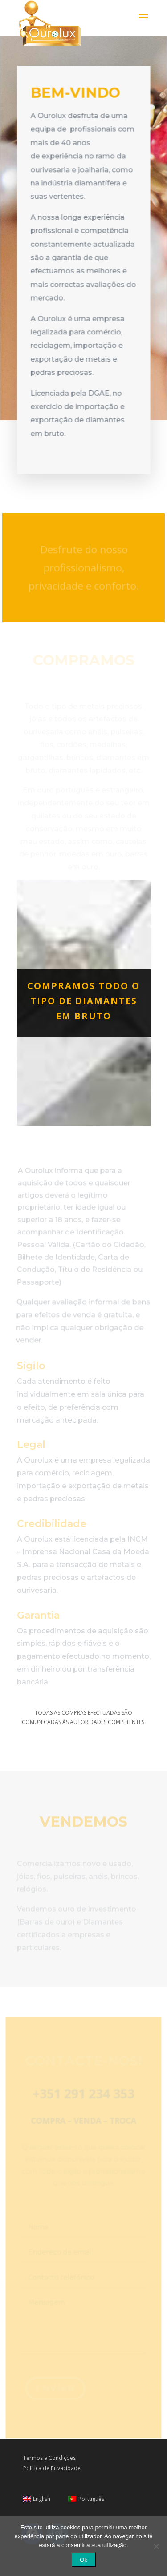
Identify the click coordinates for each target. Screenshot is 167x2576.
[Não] (155, 2546)
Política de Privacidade (52, 2468)
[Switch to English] (37, 2499)
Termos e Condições (49, 2458)
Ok (83, 2559)
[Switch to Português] (86, 2499)
